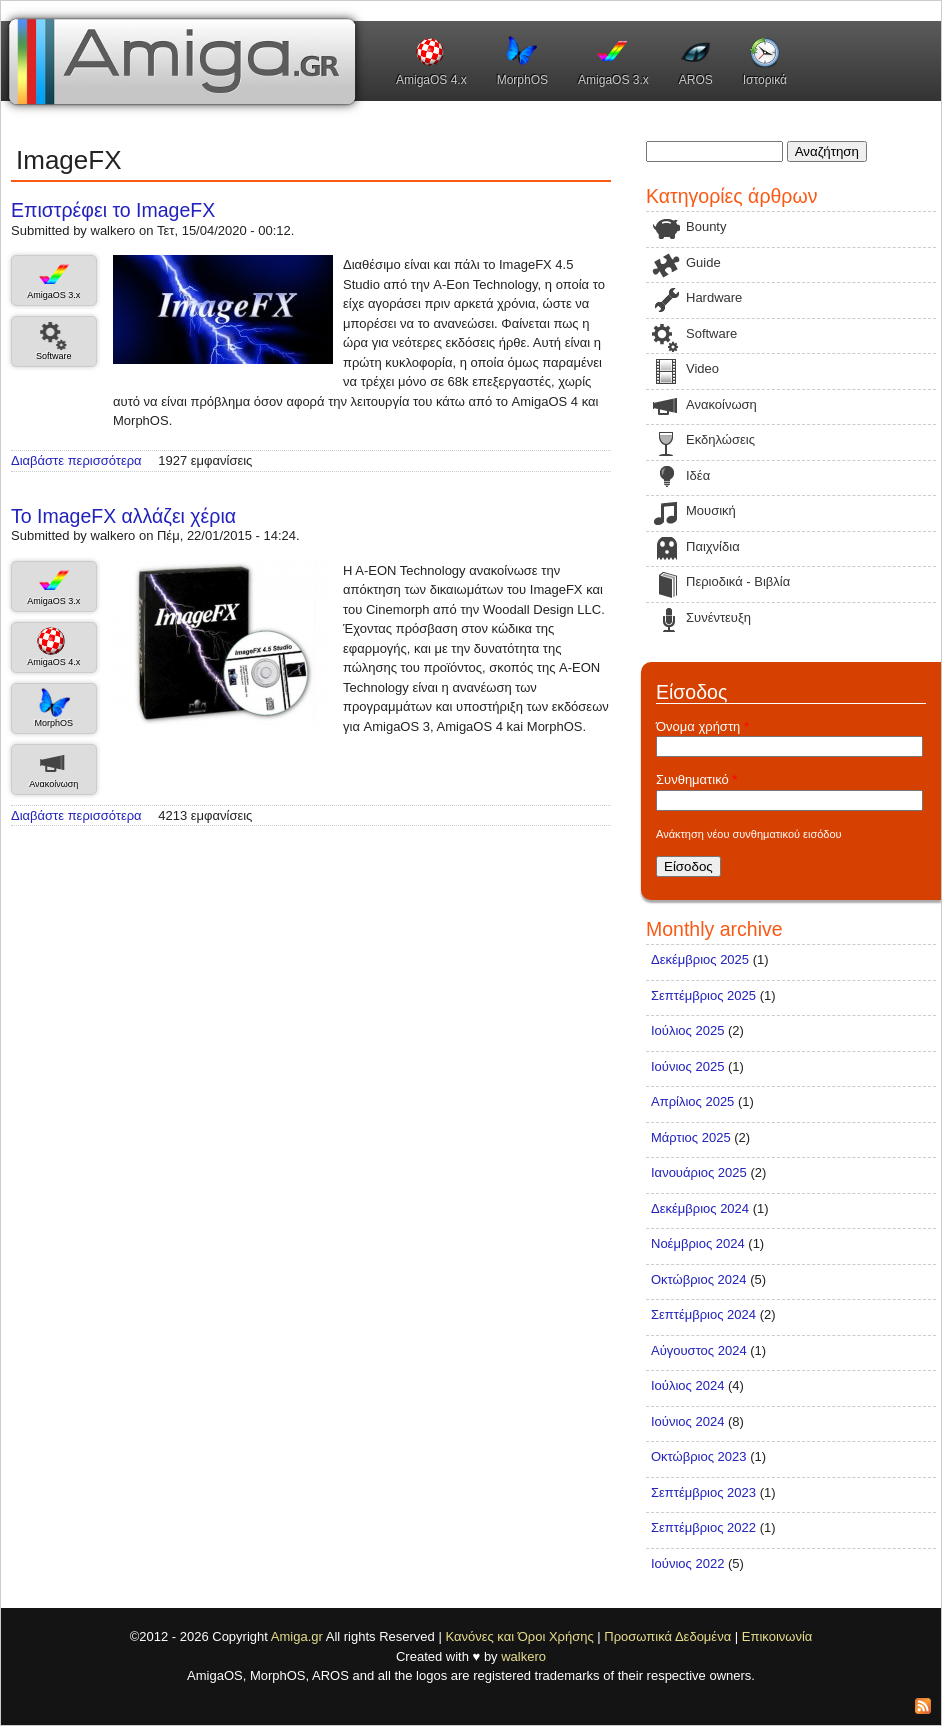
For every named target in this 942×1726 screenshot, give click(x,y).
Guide (703, 262)
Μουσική (711, 510)
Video (702, 368)
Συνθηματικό (696, 779)
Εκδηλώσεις (720, 439)
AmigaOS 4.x (431, 80)
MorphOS (522, 80)
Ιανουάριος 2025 (699, 1172)
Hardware (714, 297)
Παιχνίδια (713, 546)
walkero (523, 1656)
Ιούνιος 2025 (687, 1066)
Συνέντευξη (718, 617)
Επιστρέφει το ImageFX (113, 210)
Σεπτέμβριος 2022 (703, 1527)
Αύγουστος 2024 (699, 1350)
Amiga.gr (297, 1636)
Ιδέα (698, 475)
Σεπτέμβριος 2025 (703, 995)
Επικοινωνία (777, 1636)
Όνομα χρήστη (702, 726)
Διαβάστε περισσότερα (76, 460)
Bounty (706, 226)
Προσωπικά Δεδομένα (667, 1636)
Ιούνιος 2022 (687, 1563)
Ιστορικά (765, 80)
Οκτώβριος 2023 (699, 1456)
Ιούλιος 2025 (687, 1030)
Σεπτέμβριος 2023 (703, 1492)
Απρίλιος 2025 (692, 1101)
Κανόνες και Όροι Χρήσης (519, 1636)
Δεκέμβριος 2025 (700, 959)
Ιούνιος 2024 (687, 1421)
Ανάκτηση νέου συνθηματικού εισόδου (749, 834)
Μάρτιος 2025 (691, 1137)
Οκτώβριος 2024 (699, 1279)
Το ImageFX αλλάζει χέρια (123, 516)
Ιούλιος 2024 (687, 1385)
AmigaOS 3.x (613, 80)
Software (54, 356)
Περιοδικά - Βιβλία (738, 581)
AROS (696, 80)
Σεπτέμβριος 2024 (703, 1314)
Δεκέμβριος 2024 (700, 1208)
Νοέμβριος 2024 (698, 1243)
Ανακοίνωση (53, 784)
